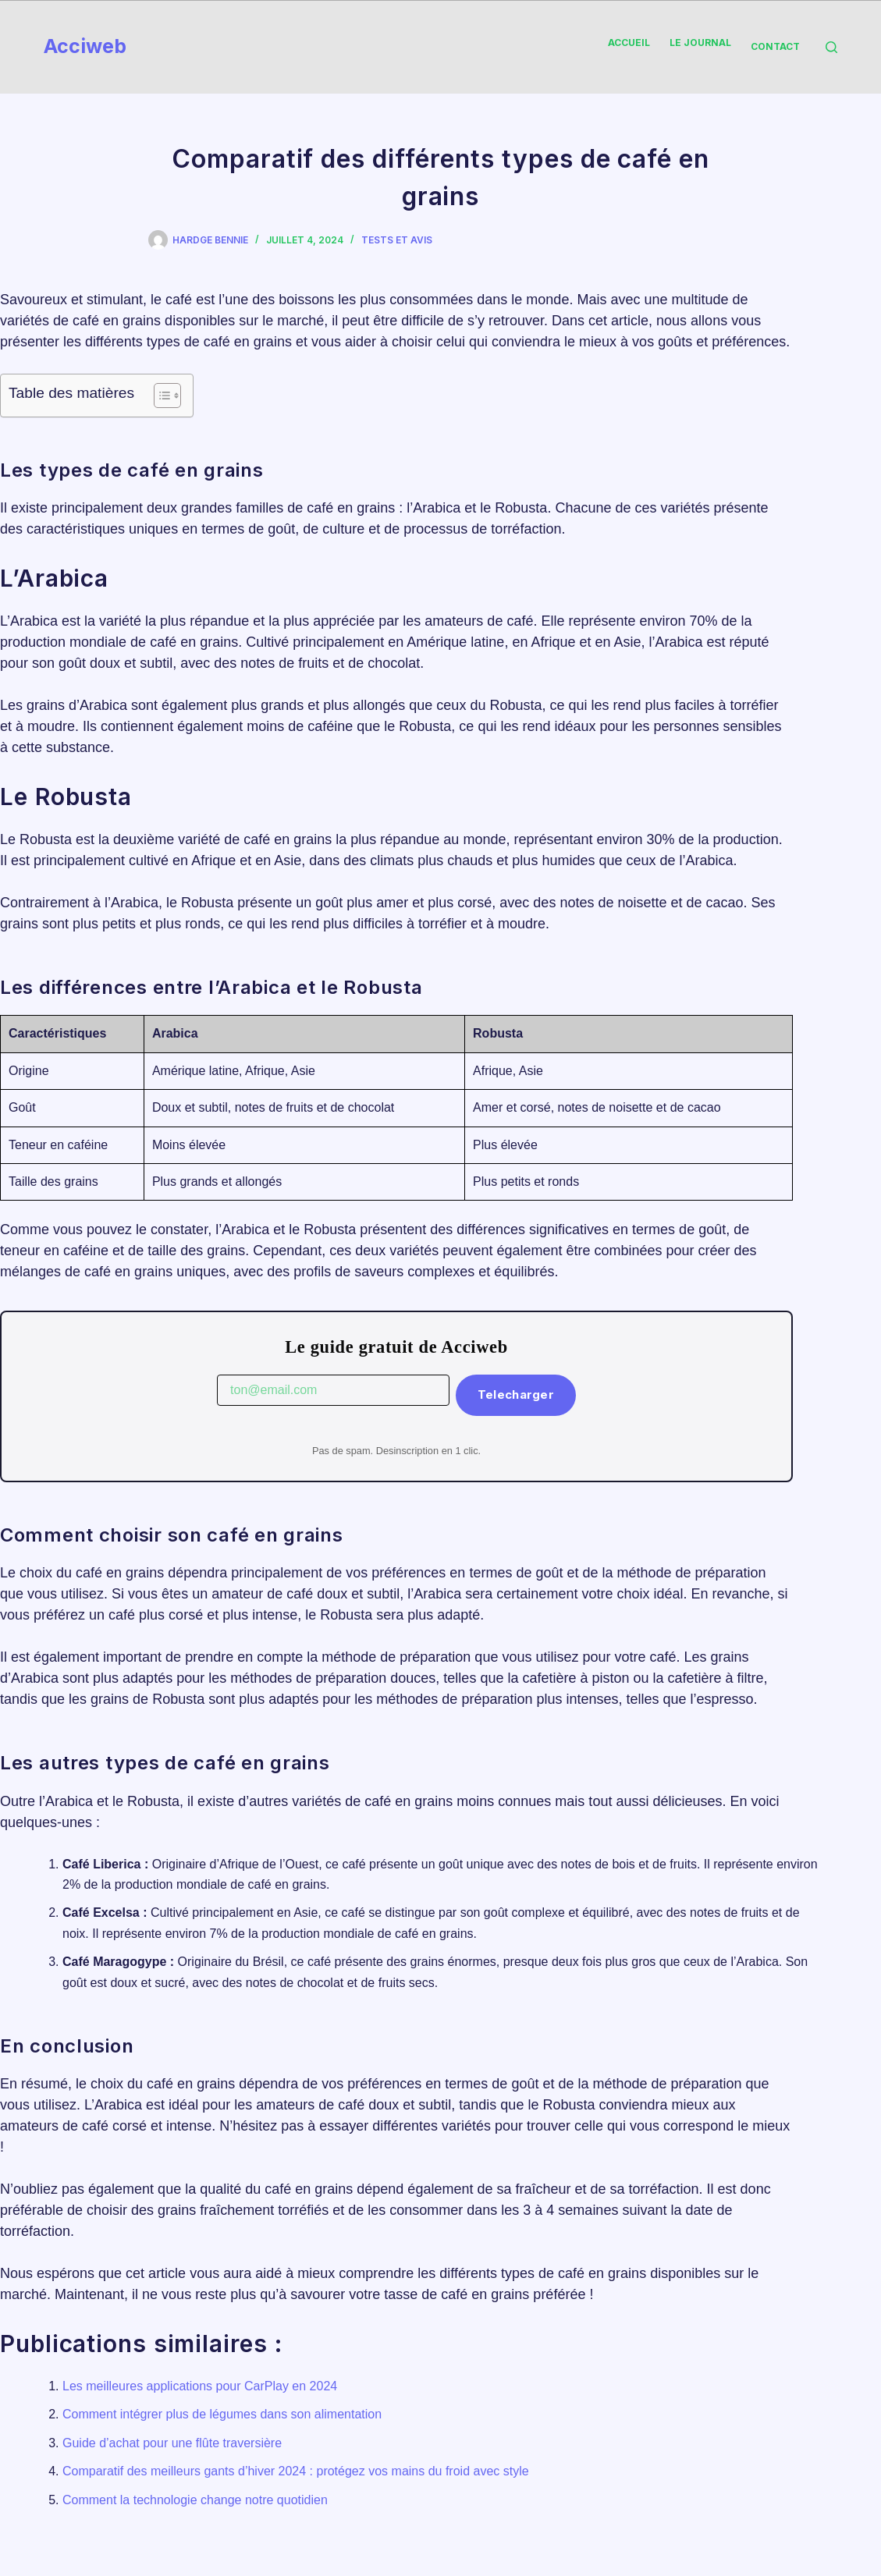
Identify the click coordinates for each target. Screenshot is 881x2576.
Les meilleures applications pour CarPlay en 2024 (199, 2386)
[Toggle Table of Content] (159, 395)
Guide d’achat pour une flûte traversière (172, 2443)
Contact (775, 46)
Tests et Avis (396, 240)
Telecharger (516, 1394)
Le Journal (700, 42)
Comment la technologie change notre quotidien (195, 2500)
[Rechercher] (831, 47)
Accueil (629, 42)
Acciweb (85, 46)
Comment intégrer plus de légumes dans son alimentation (222, 2414)
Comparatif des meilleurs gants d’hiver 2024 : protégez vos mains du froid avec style (295, 2471)
